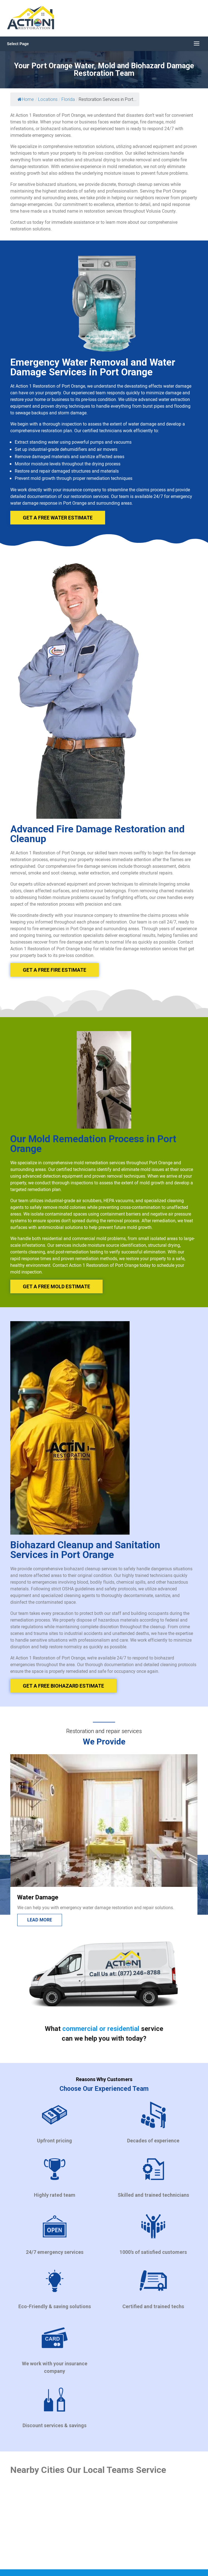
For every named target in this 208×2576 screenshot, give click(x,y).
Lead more (39, 1920)
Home (26, 99)
